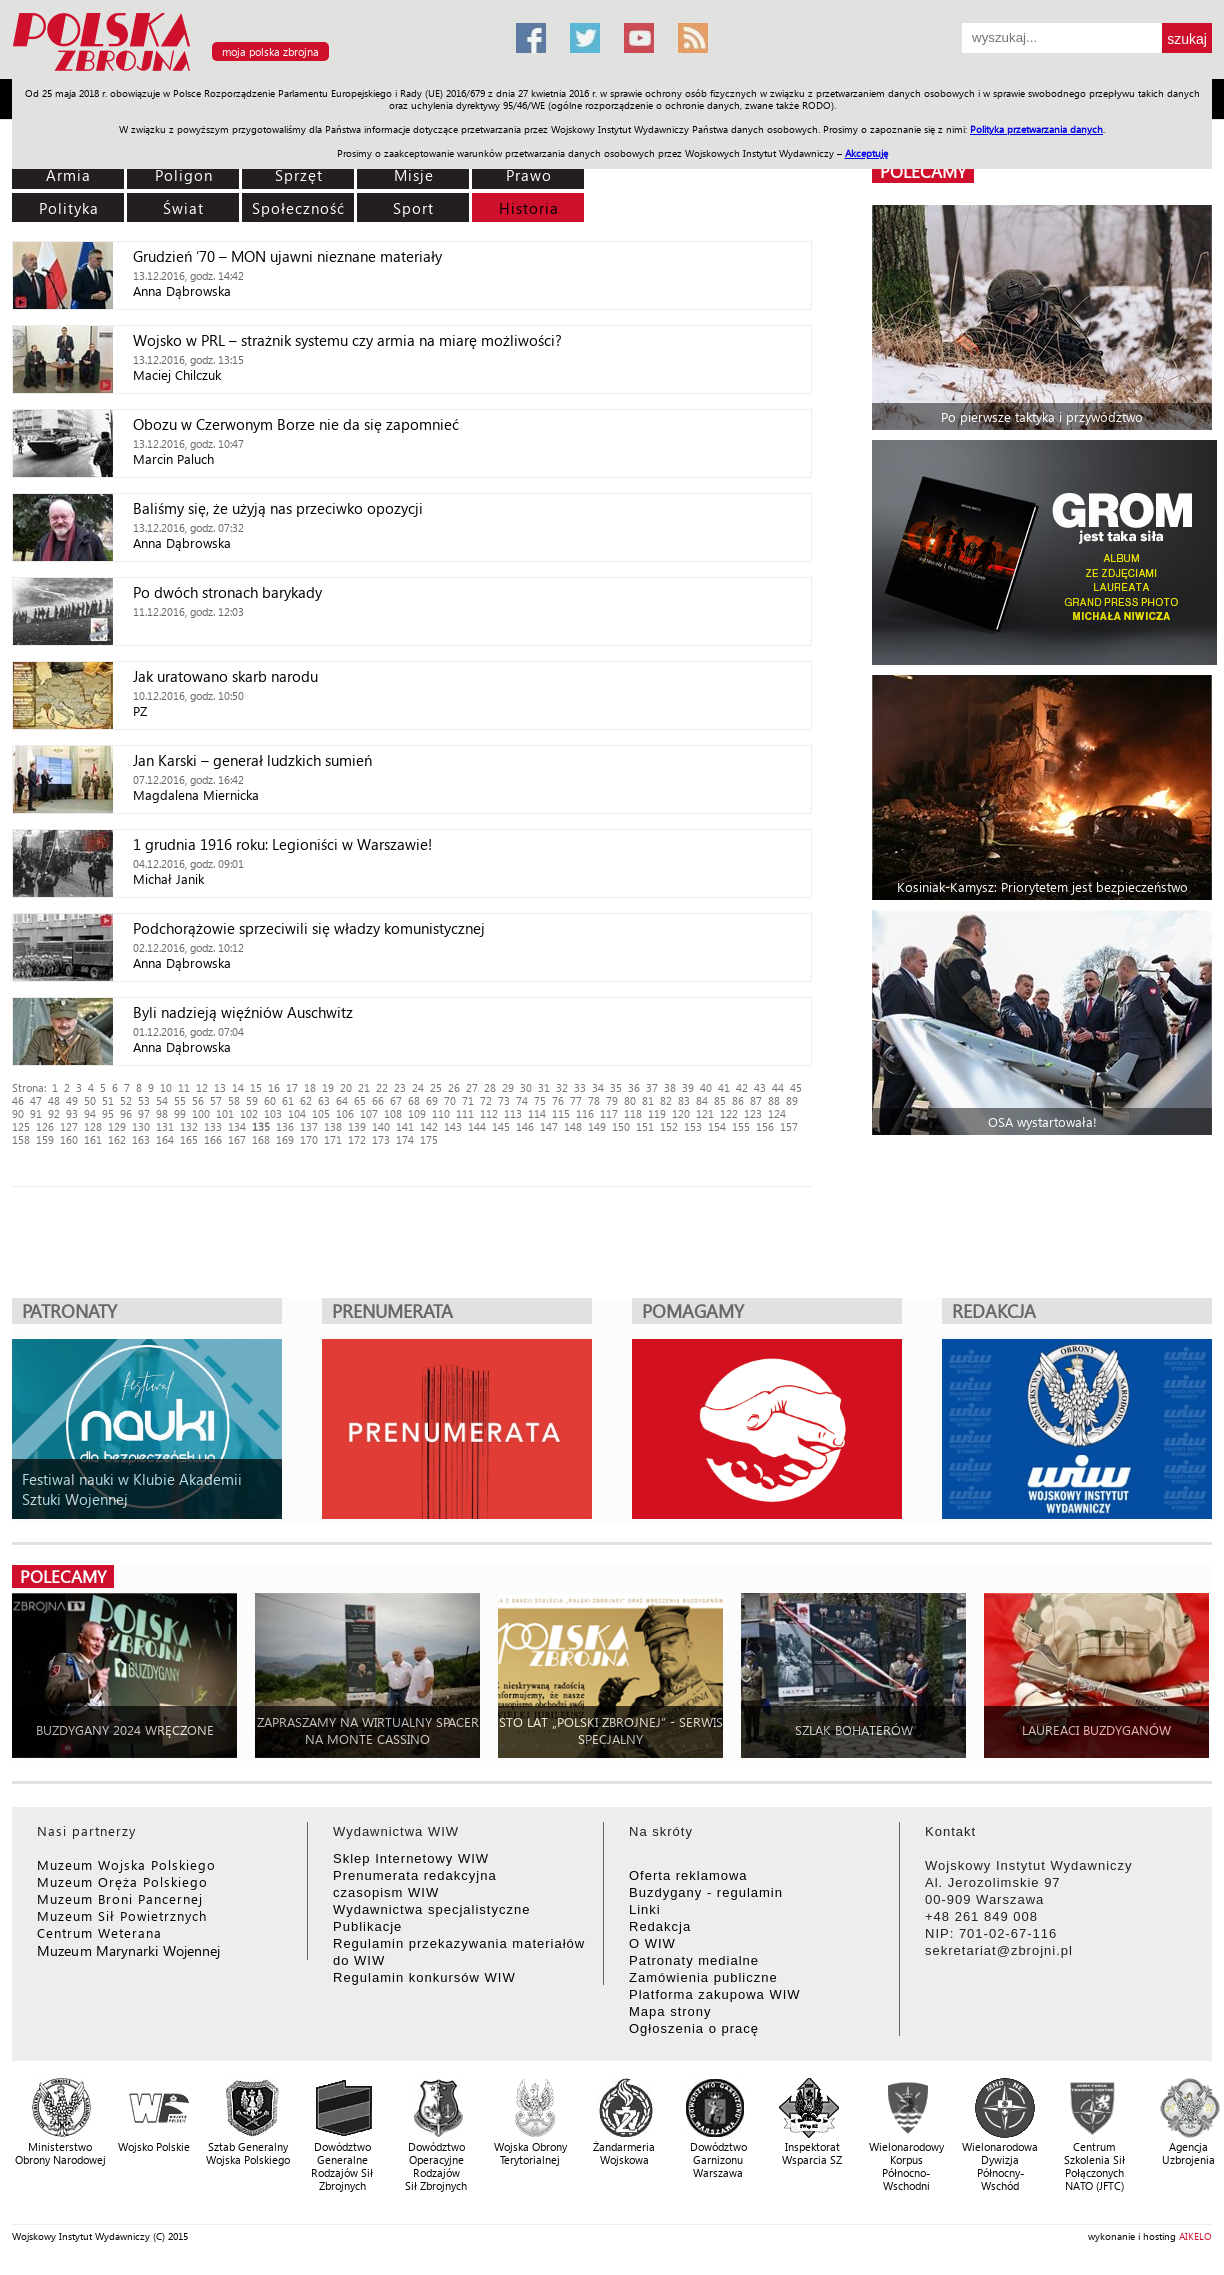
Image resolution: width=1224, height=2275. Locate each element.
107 (369, 1113)
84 (702, 1100)
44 (778, 1087)
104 (297, 1113)
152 (669, 1126)
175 (429, 1139)
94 (90, 1113)
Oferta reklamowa (688, 1875)
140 (381, 1126)
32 (562, 1087)
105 (321, 1113)
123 (753, 1113)
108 (393, 1113)
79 (612, 1100)
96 (126, 1113)
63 (324, 1100)
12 (202, 1087)
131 (165, 1126)
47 (36, 1100)
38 (670, 1087)
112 (489, 1113)
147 (549, 1126)
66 (378, 1100)
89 (792, 1100)
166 (213, 1139)
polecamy (923, 171)
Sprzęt (299, 175)
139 (357, 1126)
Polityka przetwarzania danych (1036, 129)
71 (468, 1100)
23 (400, 1087)
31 (544, 1087)
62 (306, 1100)
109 (417, 1113)
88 (774, 1100)
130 (141, 1126)
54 (162, 1100)
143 (453, 1126)
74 (522, 1100)
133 (213, 1126)
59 (252, 1100)
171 (333, 1139)
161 (93, 1139)
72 (486, 1100)
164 (165, 1139)
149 (597, 1126)
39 (688, 1087)
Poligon (184, 175)
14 (238, 1087)
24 (418, 1087)
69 (432, 1100)
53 (144, 1100)
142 (429, 1126)
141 (405, 1126)
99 (180, 1113)
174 (405, 1139)
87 (756, 1100)
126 (45, 1126)
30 (526, 1087)
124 (777, 1113)
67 (396, 1100)
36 (634, 1087)
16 (274, 1087)
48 (54, 1100)
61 (288, 1100)
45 (796, 1087)
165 (189, 1139)
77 (576, 1100)
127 (69, 1126)
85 (720, 1100)
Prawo (529, 175)
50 (90, 1100)
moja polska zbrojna (270, 51)
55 (180, 1100)
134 (237, 1126)
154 (717, 1126)
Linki (645, 1909)
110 (441, 1113)
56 (198, 1100)
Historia (529, 208)
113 (513, 1113)
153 (693, 1126)
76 (558, 1100)
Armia (68, 175)
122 (729, 1113)
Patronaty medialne (694, 1960)
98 (162, 1113)
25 (436, 1087)
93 (72, 1113)
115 (561, 1113)
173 (381, 1139)
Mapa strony (670, 2011)
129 (117, 1126)
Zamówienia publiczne (703, 1977)
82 (666, 1100)
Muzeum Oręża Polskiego (122, 1881)
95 (108, 1113)
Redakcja (660, 1926)
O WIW (652, 1943)
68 (414, 1100)
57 (216, 1100)
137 (309, 1126)
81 (648, 1100)
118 (633, 1113)
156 (765, 1126)
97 (144, 1113)
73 (504, 1100)
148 (573, 1126)
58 (234, 1100)
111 (465, 1113)
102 (249, 1113)
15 (256, 1087)
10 (166, 1087)
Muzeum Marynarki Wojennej (129, 1950)
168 (261, 1139)
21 (364, 1087)
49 (72, 1100)
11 (184, 1087)
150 (621, 1126)
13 (220, 1087)
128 (93, 1126)
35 (616, 1087)
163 (141, 1139)
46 (18, 1100)
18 (310, 1087)
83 (684, 1100)
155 (741, 1126)
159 (45, 1139)
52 (126, 1100)
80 (630, 1100)
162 (117, 1139)
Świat (183, 208)
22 (382, 1087)
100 (201, 1113)
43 (760, 1087)
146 (525, 1126)
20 (346, 1087)
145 (501, 1126)
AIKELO (1195, 2236)
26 (454, 1087)
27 (472, 1087)
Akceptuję (866, 153)
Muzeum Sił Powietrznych (122, 1915)
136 (285, 1126)
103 (273, 1113)
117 (609, 1113)
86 (738, 1100)
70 (450, 1100)
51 (108, 1100)
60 (270, 1100)
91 (36, 1113)
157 (789, 1126)
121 (705, 1113)
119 (657, 1113)
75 (540, 1100)
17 (292, 1087)
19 (328, 1087)
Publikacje (367, 1926)
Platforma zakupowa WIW (715, 1994)
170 (309, 1139)
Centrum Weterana (99, 1932)
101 (225, 1113)
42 (742, 1087)
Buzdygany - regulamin (706, 1892)
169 (285, 1139)
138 (333, 1126)
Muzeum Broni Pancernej (120, 1898)
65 (360, 1100)
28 (490, 1087)
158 (21, 1139)
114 (537, 1113)
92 (54, 1113)
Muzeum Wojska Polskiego (126, 1864)
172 (357, 1139)
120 (681, 1113)
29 (508, 1087)
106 (345, 1113)
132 (189, 1126)
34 (598, 1087)
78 (594, 1100)
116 (585, 1113)
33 (580, 1087)
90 (18, 1113)
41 (724, 1087)
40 (706, 1087)
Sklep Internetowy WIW (411, 1858)
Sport (413, 208)
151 (645, 1126)
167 (237, 1139)
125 (21, 1126)
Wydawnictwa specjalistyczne (431, 1909)
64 (342, 1100)
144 (477, 1126)
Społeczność (298, 208)
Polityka (69, 208)
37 (652, 1087)
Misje (414, 175)
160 (69, 1139)
